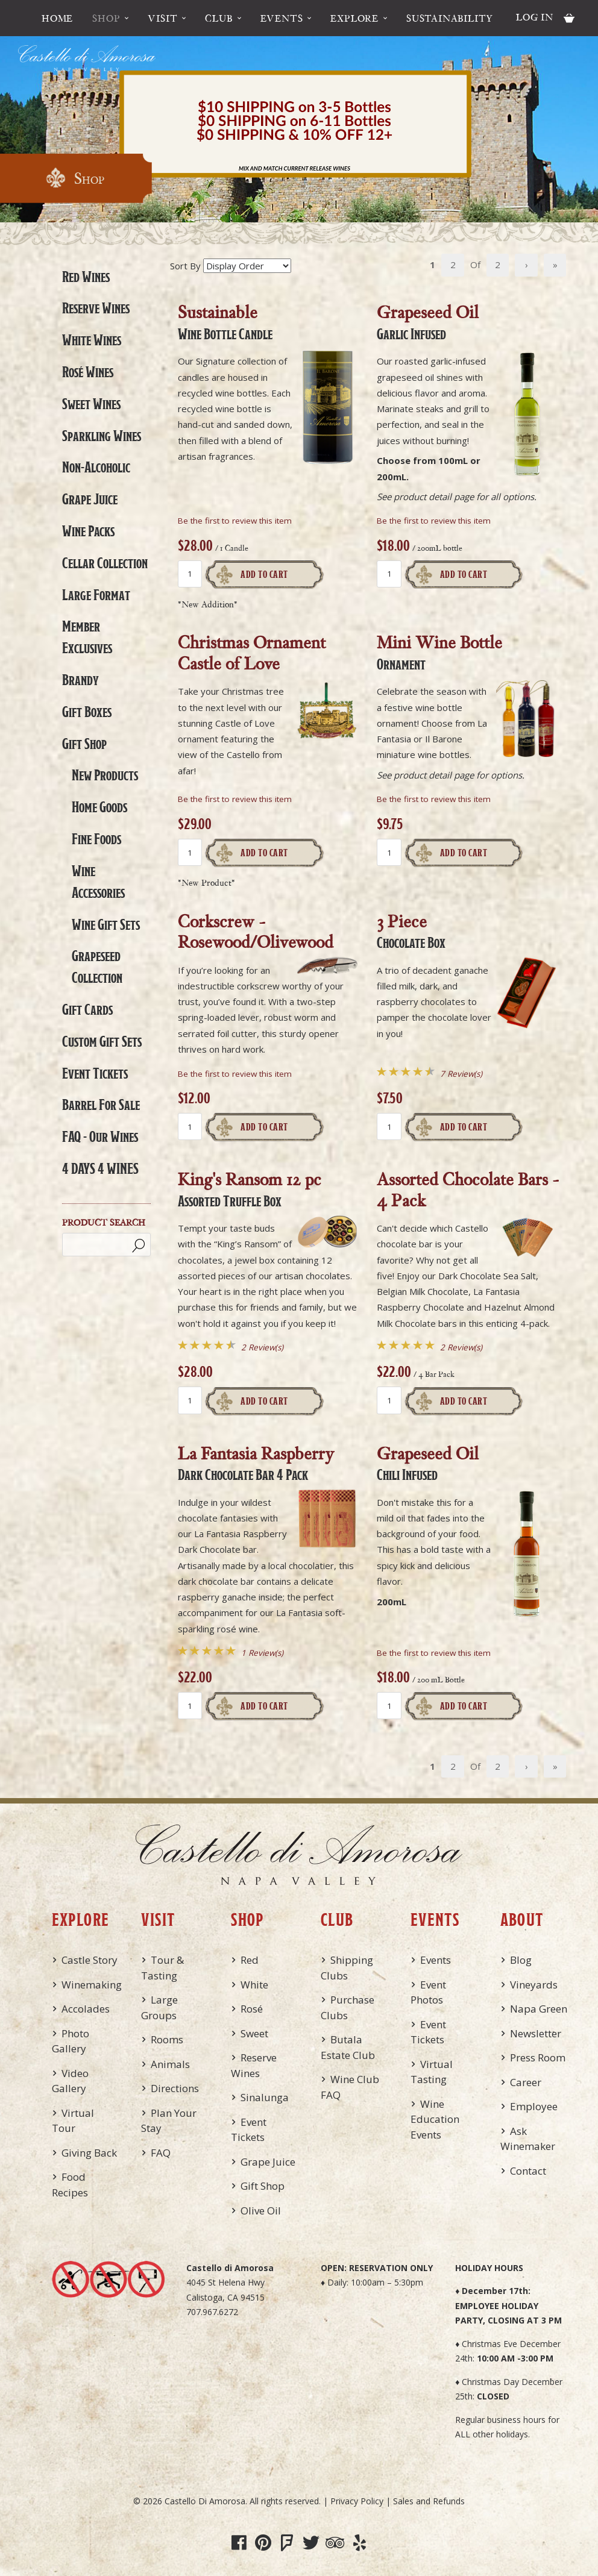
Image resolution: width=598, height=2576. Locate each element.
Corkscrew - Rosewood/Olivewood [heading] (255, 931)
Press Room (537, 2057)
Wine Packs (88, 531)
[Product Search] (106, 1244)
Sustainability (449, 18)
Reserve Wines (96, 308)
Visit (162, 18)
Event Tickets (95, 1073)
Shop (106, 18)
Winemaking (91, 1985)
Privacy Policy (356, 2501)
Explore (354, 18)
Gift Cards (87, 1009)
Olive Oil (261, 2210)
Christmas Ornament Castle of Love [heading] (252, 652)
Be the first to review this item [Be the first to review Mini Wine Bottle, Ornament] (434, 799)
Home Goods (99, 807)
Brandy (80, 680)
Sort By (185, 266)
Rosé (252, 2009)
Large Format (96, 595)
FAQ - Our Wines (100, 1136)
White (254, 1985)
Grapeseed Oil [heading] (428, 321)
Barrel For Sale (101, 1104)
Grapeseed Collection (97, 966)
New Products (105, 775)
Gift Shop (84, 743)
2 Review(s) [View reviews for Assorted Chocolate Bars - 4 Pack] (461, 1347)
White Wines (91, 340)
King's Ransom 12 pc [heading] (249, 1188)
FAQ (161, 2153)
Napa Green (538, 2009)
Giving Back (89, 2153)
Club (218, 18)
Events (281, 18)
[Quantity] (190, 574)
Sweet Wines (91, 404)
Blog (521, 1960)
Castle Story (89, 1960)
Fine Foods (96, 839)
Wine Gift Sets (106, 924)
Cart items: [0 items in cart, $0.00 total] (569, 18)
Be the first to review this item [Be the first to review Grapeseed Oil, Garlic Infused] (434, 520)
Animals (170, 2064)
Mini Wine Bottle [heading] (439, 651)
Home (57, 18)
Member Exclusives (87, 637)
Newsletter (535, 2033)
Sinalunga (265, 2097)
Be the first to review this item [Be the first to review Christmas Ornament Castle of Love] (235, 799)
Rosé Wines (87, 372)
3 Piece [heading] (411, 930)
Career (525, 2082)
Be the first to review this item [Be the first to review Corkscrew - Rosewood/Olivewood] (235, 1073)
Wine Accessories (98, 881)
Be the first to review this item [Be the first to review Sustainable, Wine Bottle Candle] (235, 520)
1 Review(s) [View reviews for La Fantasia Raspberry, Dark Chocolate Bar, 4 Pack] (262, 1652)
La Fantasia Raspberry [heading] (256, 1462)
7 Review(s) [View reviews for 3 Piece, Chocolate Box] (461, 1073)
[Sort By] (247, 266)
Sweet (254, 2033)
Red (250, 1960)
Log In (534, 17)
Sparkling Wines (101, 435)
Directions (175, 2088)
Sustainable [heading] (225, 321)
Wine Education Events (435, 2119)
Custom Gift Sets (102, 1041)
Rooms (167, 2039)
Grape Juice (90, 499)
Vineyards (534, 1985)
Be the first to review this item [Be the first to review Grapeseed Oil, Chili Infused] (434, 1652)
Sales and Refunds (429, 2501)
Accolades (85, 2009)
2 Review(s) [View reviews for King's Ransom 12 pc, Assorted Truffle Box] (262, 1347)
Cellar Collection (105, 563)
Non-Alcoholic (96, 467)
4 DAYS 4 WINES (100, 1168)
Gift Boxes (87, 711)
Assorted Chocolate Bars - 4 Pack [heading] (468, 1189)
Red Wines (86, 276)
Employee (534, 2106)
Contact (528, 2171)
